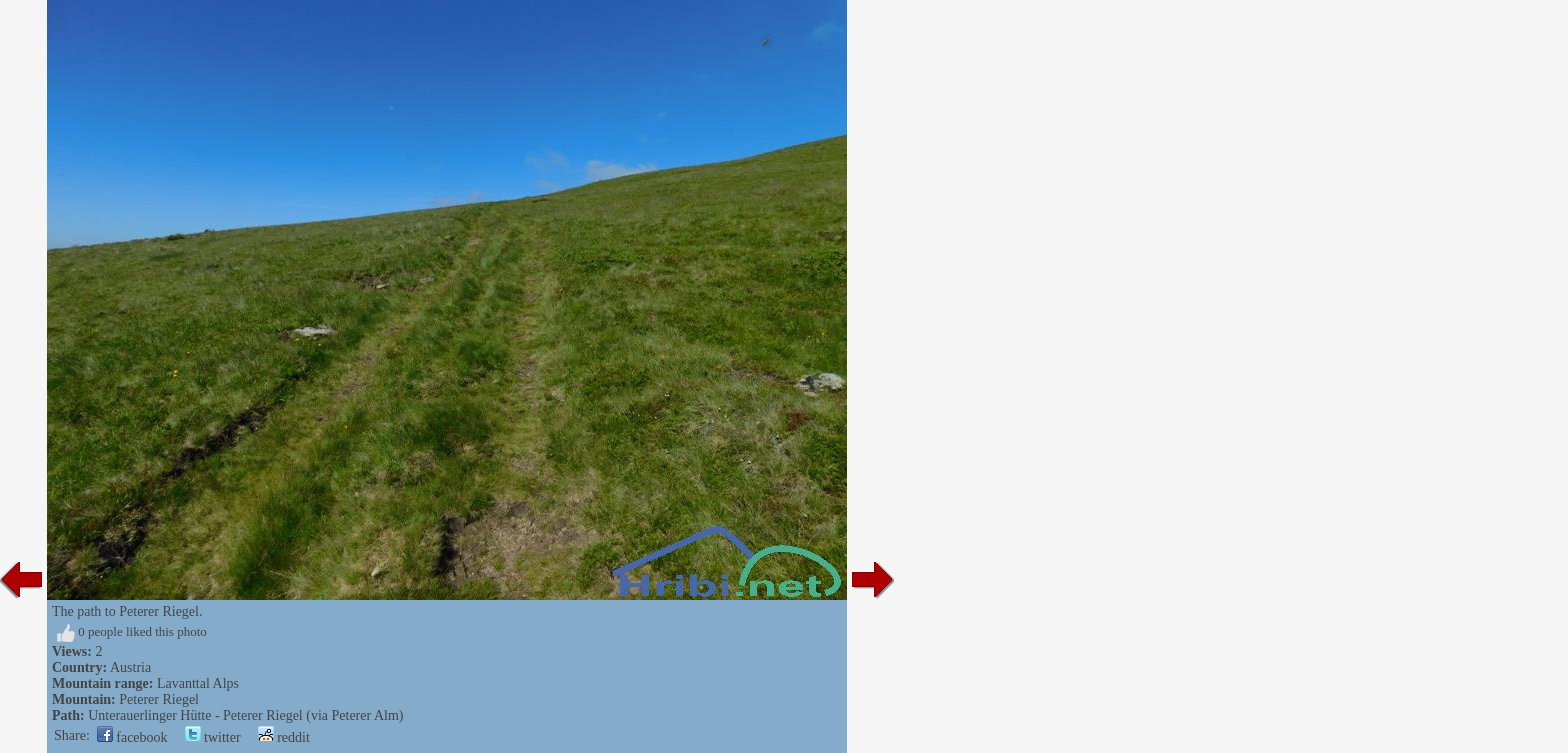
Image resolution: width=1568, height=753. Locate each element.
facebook (132, 737)
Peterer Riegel (159, 699)
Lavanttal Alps (198, 683)
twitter (213, 737)
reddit (284, 737)
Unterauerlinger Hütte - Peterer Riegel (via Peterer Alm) (245, 715)
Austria (130, 667)
